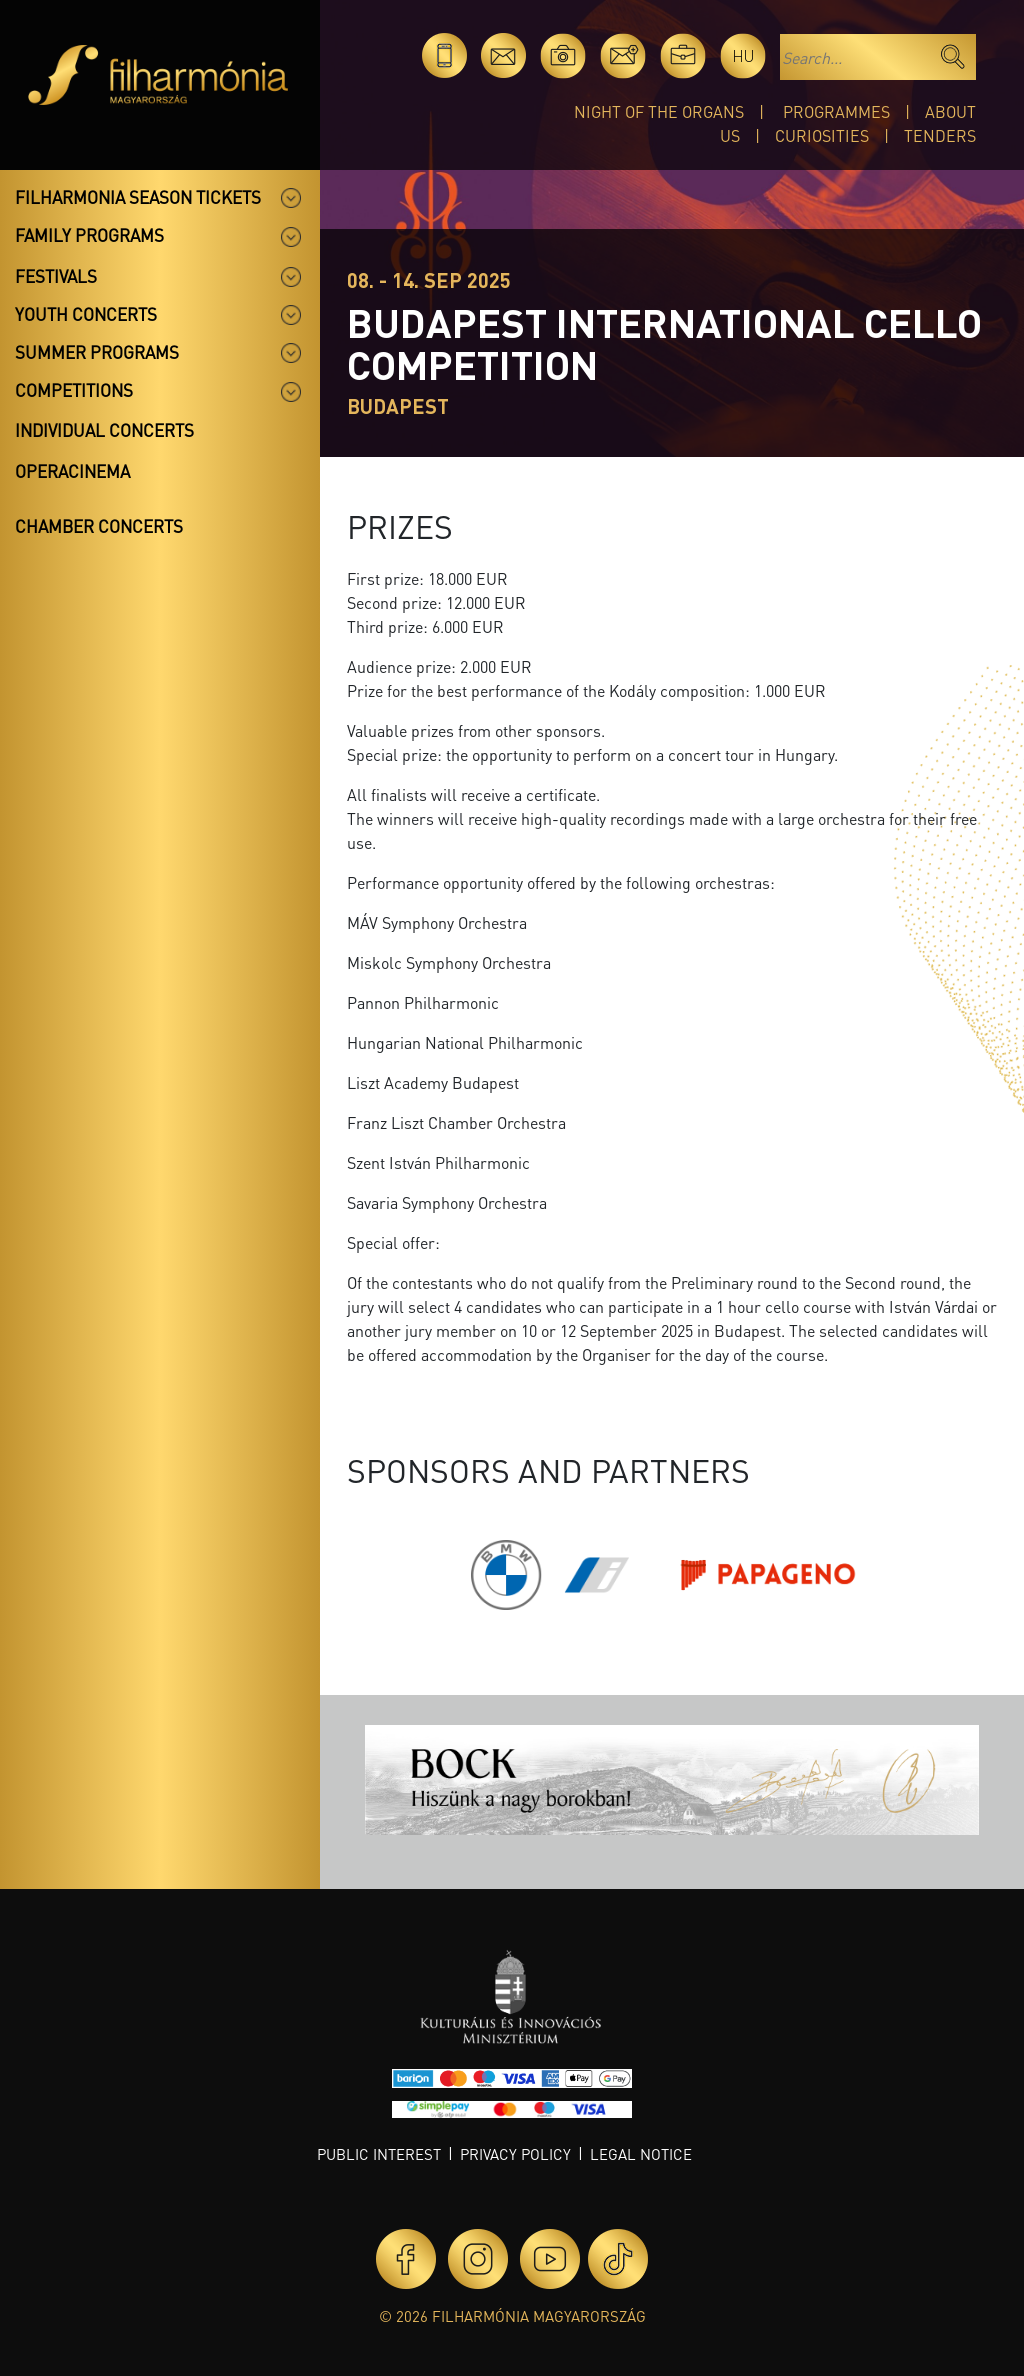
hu (743, 55)
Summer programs (97, 352)
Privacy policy (515, 2154)
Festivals (56, 276)
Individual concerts (104, 430)
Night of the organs (659, 111)
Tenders (940, 135)
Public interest (379, 2154)
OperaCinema (72, 471)
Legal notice (641, 2154)
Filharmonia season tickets (138, 197)
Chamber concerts (99, 526)
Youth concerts (86, 314)
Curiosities (822, 135)
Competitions (74, 390)
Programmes (836, 111)
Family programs (89, 235)
